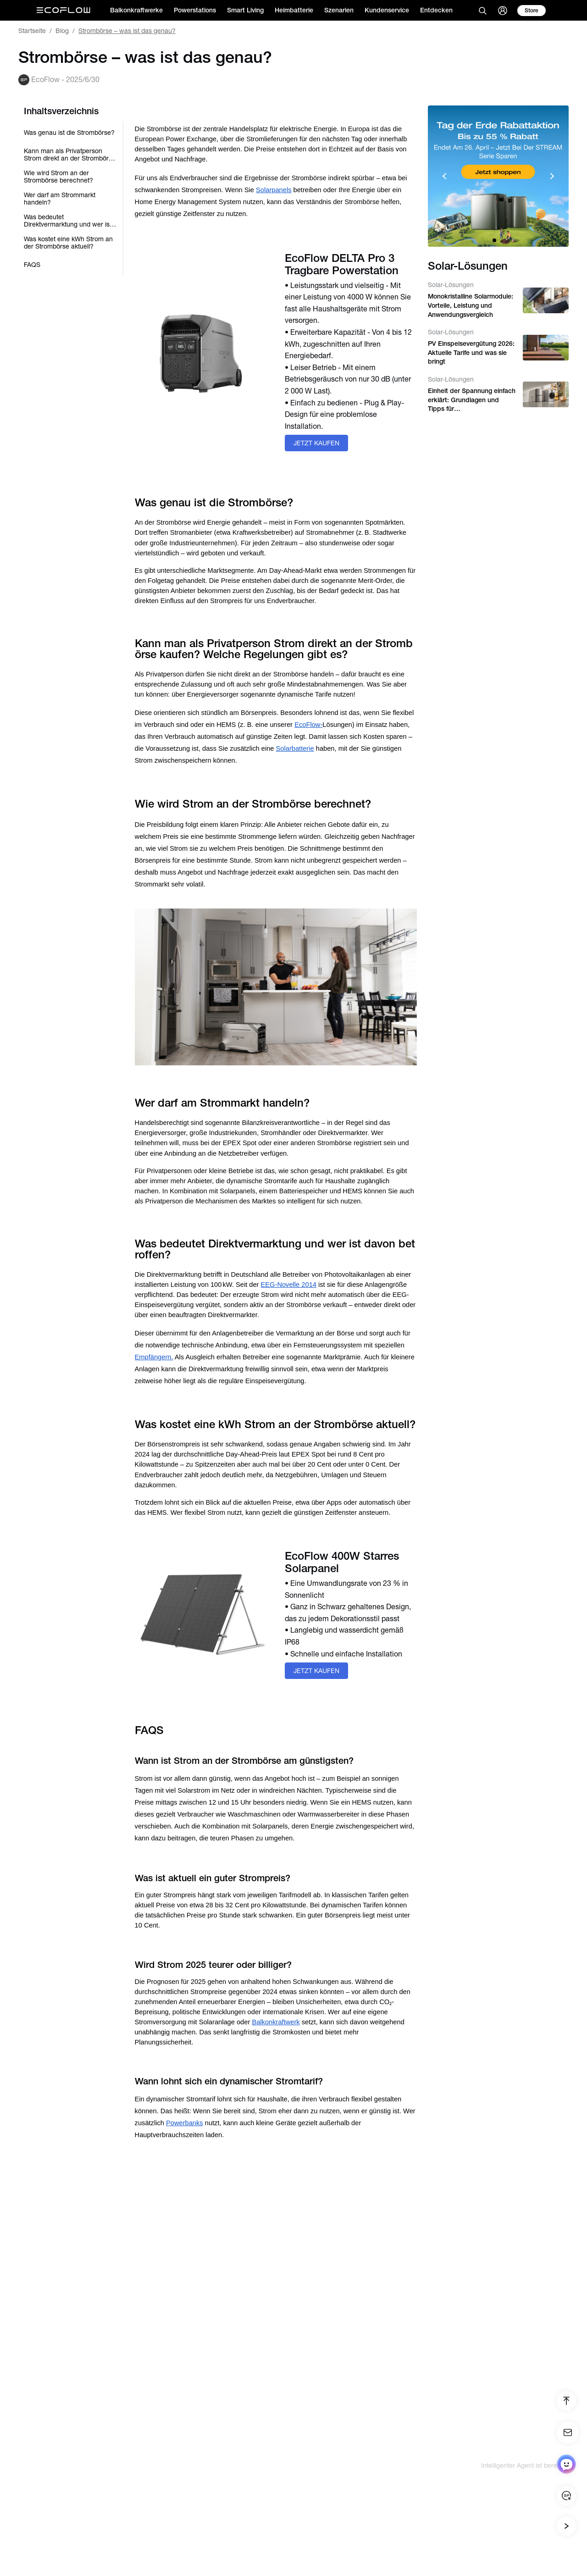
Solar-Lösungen (451, 284)
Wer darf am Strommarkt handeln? (59, 198)
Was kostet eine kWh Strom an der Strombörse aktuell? (68, 242)
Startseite (32, 30)
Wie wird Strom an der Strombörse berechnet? (58, 176)
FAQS (32, 264)
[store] (531, 10)
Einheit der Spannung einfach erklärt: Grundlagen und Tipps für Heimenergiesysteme (471, 400)
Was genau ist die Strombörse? (69, 132)
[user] (503, 10)
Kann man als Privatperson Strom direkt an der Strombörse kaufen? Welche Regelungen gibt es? (70, 154)
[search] (482, 10)
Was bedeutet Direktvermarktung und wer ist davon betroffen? (67, 220)
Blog (62, 30)
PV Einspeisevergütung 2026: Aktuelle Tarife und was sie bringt (471, 352)
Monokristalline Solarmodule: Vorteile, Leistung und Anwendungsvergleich (470, 305)
